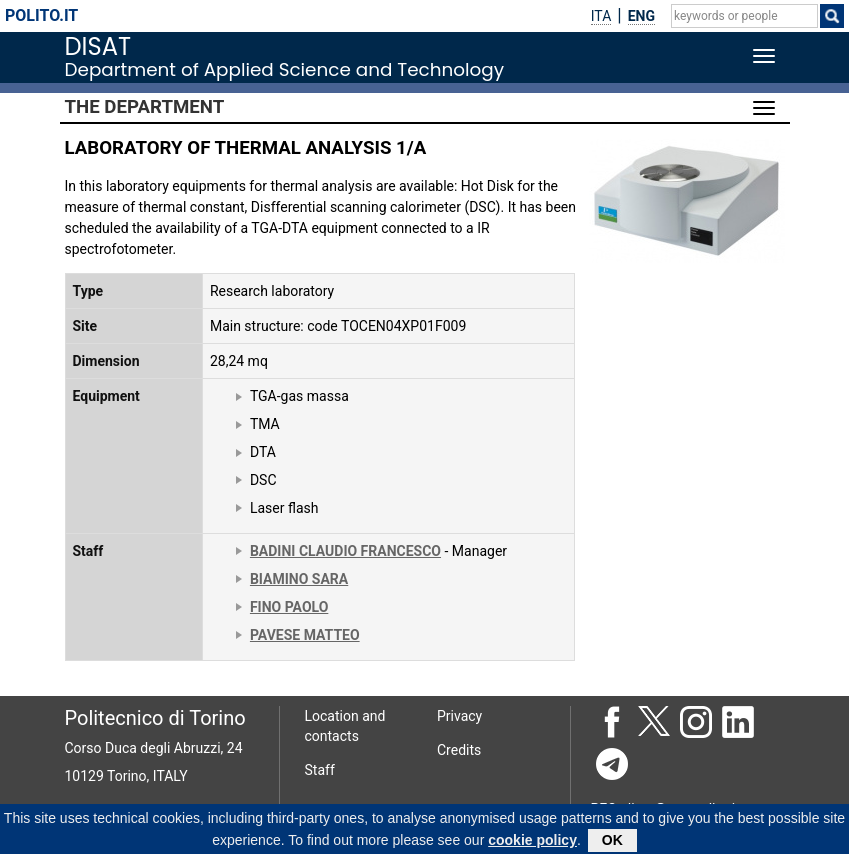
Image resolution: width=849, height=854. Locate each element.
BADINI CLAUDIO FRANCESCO (345, 551)
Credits (459, 750)
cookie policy (532, 843)
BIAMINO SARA (299, 579)
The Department (145, 107)
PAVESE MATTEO (305, 635)
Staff (320, 770)
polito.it (41, 15)
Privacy (459, 716)
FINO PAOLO (289, 607)
